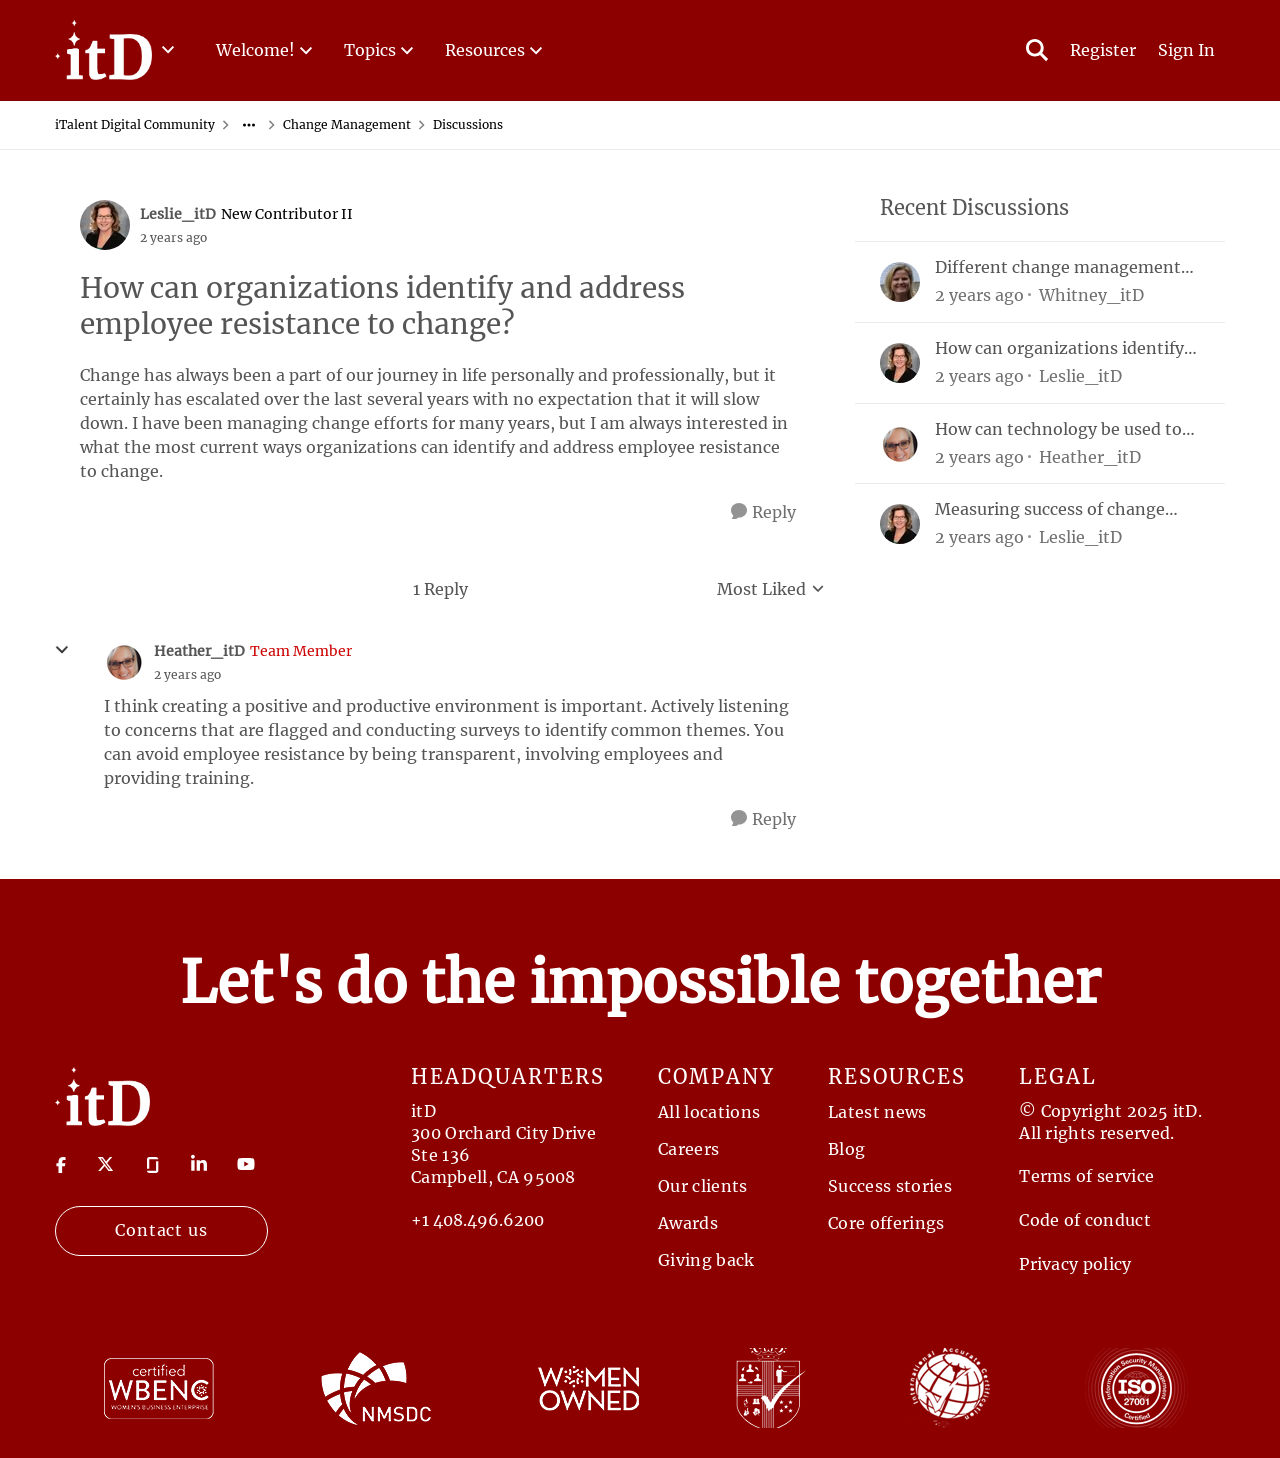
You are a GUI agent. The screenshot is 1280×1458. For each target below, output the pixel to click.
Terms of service (1086, 1176)
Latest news (877, 1112)
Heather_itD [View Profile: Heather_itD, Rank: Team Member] (199, 651)
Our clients (703, 1186)
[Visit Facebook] (61, 1164)
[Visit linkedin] (199, 1164)
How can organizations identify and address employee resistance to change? (1065, 348)
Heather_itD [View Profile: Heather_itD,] (1090, 456)
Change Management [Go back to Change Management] (347, 124)
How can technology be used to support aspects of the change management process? (1058, 429)
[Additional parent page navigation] (249, 125)
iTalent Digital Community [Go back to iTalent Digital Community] (135, 124)
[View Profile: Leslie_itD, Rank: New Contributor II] (105, 225)
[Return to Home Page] (102, 1095)
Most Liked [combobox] (771, 590)
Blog (846, 1149)
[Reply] (763, 512)
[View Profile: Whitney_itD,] (900, 282)
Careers (688, 1149)
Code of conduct (1085, 1220)
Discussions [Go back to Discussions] (468, 124)
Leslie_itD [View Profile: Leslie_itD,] (1080, 376)
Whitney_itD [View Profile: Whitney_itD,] (1091, 295)
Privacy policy (1075, 1264)
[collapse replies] (62, 650)
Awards (688, 1223)
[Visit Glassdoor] (153, 1164)
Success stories (890, 1186)
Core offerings (886, 1223)
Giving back (706, 1260)
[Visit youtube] (246, 1164)
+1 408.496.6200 (477, 1220)
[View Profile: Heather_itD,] (900, 444)
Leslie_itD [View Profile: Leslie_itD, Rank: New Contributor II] (178, 214)
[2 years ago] (979, 295)
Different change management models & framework (1058, 267)
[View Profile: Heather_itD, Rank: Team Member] (124, 662)
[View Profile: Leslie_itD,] (900, 363)
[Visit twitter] (105, 1164)
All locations (709, 1112)
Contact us (162, 1230)
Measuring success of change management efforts (1050, 509)
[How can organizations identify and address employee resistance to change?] (187, 675)
